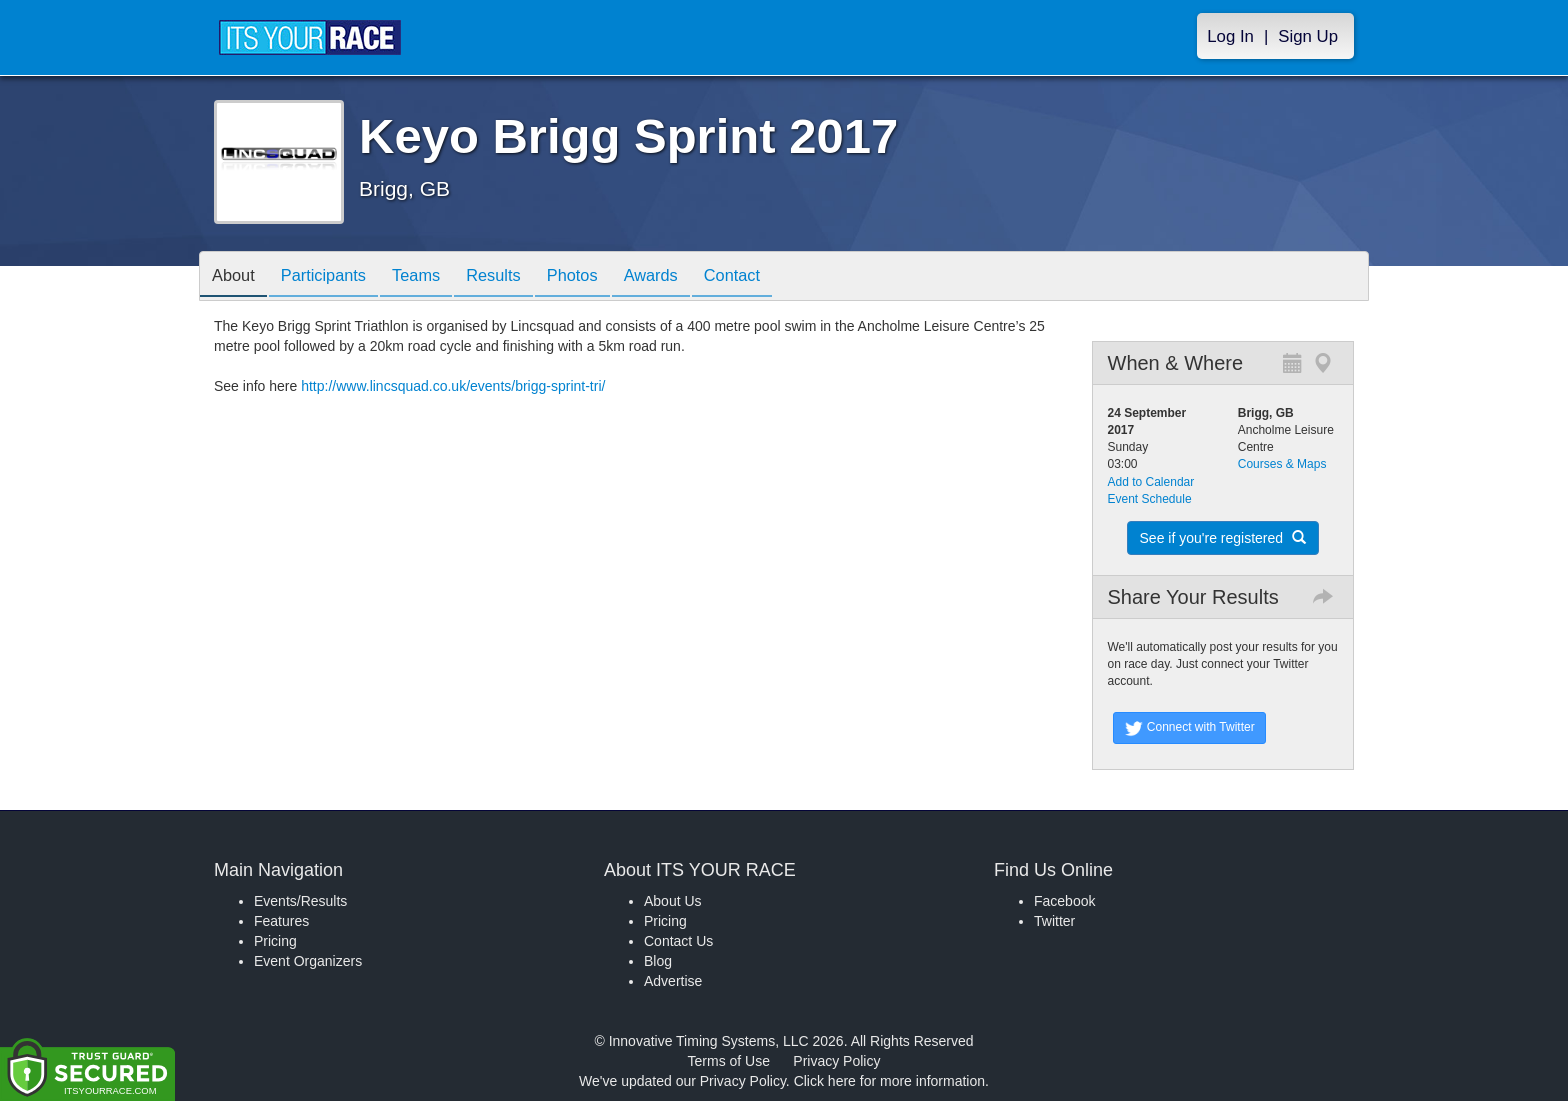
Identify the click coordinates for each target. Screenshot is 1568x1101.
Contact (781, 277)
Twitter (1054, 921)
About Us (673, 901)
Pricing (275, 941)
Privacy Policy (836, 1061)
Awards (692, 277)
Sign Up (1308, 36)
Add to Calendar (1151, 482)
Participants (335, 277)
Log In (1230, 36)
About (237, 277)
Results (520, 277)
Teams (435, 277)
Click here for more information (889, 1081)
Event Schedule (1150, 499)
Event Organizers (308, 961)
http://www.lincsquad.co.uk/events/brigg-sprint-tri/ (453, 386)
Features (281, 921)
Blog (658, 961)
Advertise (673, 981)
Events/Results (300, 901)
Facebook (1064, 901)
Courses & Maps (1282, 464)
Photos (606, 277)
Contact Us (678, 941)
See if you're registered (1223, 538)
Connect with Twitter (1189, 728)
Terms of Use (729, 1061)
